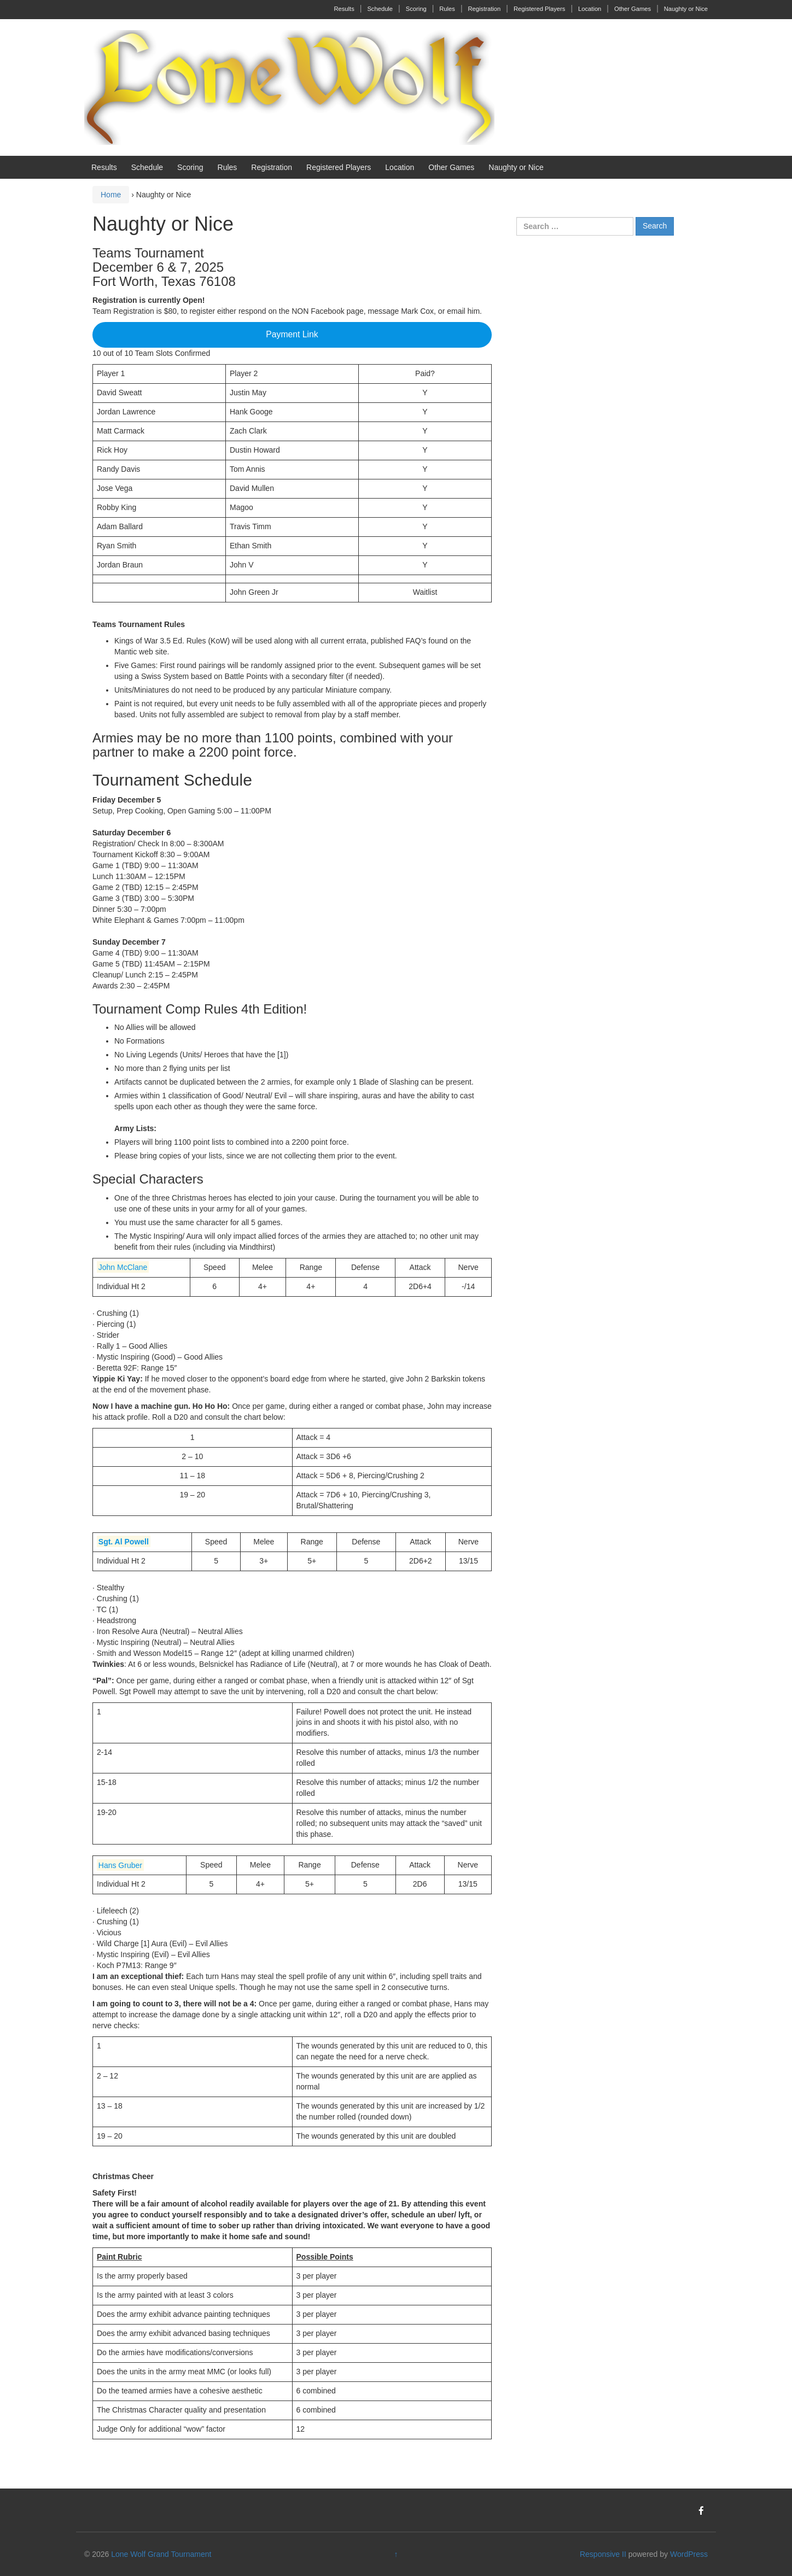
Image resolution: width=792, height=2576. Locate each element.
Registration (484, 8)
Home (111, 194)
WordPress (689, 2554)
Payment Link (292, 334)
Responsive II (603, 2554)
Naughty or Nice (686, 8)
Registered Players (540, 8)
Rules (447, 8)
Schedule (380, 8)
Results (344, 8)
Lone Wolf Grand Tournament (161, 2554)
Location (589, 8)
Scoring (416, 8)
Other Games (632, 8)
